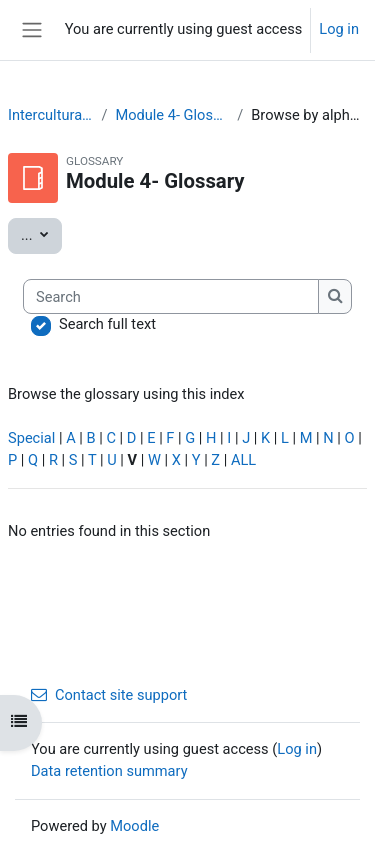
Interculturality (50, 115)
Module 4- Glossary (172, 115)
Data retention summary (109, 771)
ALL (243, 460)
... (41, 234)
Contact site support (109, 695)
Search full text (107, 324)
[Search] (171, 297)
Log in (339, 29)
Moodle (134, 826)
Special (31, 438)
